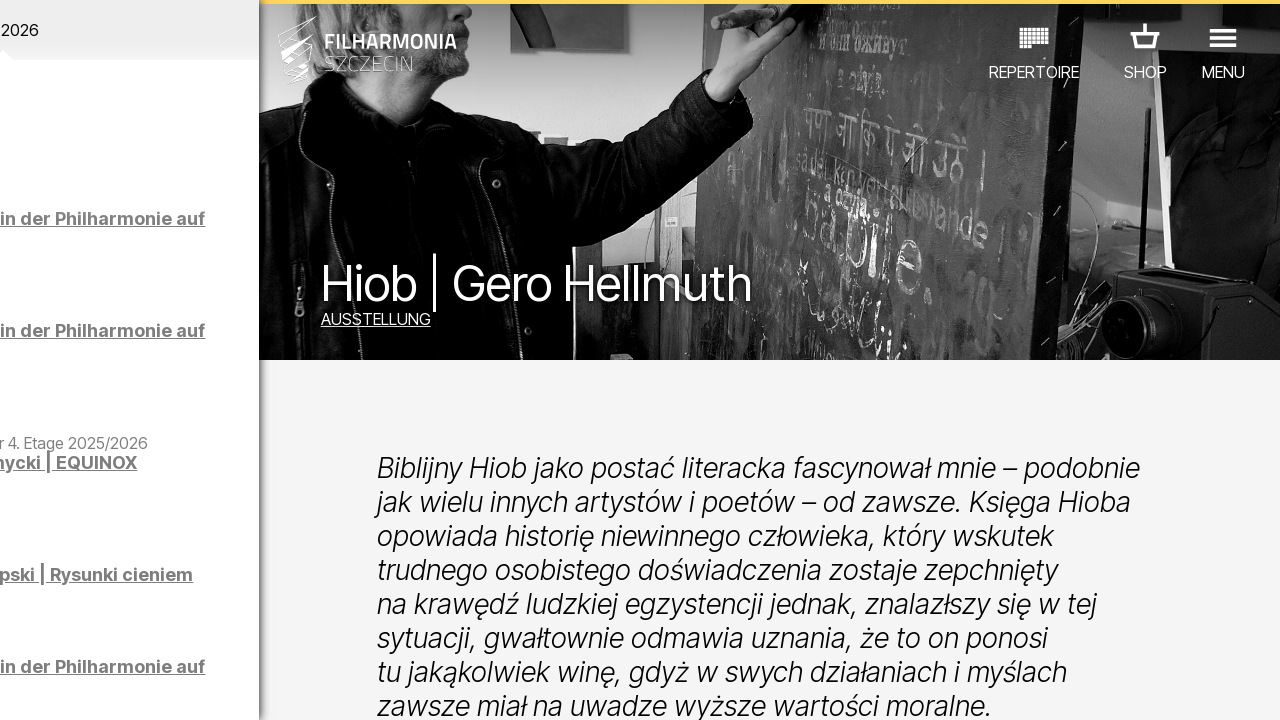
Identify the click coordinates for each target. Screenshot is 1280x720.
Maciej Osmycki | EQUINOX (183, 492)
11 (277, 686)
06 (148, 686)
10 (252, 686)
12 (303, 686)
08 (200, 686)
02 (45, 686)
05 (122, 686)
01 (19, 686)
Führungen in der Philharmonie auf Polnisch (183, 238)
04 (96, 686)
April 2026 (166, 30)
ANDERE (161, 632)
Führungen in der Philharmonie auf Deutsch (183, 350)
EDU (150, 604)
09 (226, 686)
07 (174, 686)
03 (70, 686)
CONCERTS (70, 604)
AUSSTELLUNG (445, 322)
